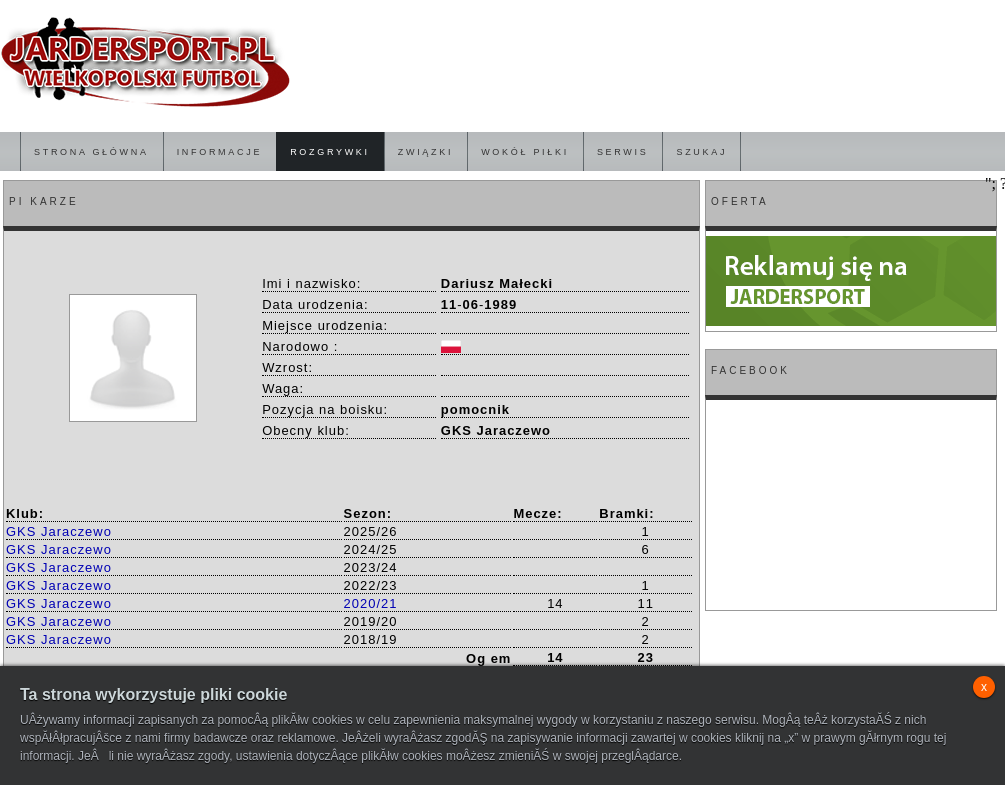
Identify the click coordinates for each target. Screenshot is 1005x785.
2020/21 (371, 603)
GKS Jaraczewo (59, 531)
